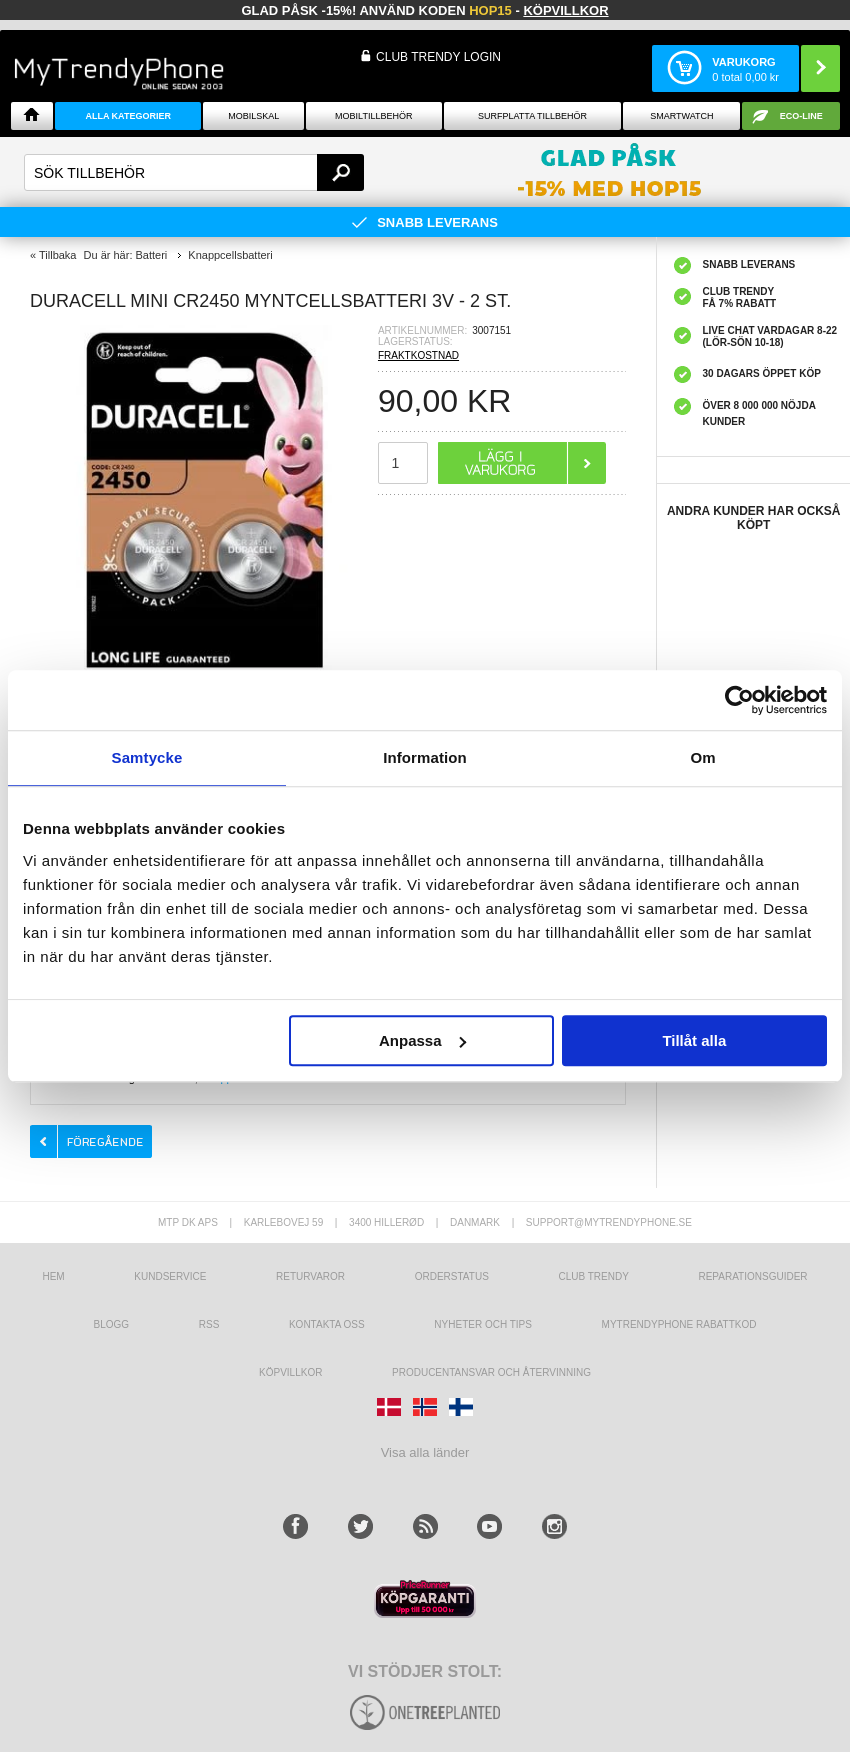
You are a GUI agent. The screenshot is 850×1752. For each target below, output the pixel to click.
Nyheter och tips (483, 1324)
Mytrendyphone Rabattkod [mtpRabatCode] (679, 1324)
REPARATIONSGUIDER (752, 1276)
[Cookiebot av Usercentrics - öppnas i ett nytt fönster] (739, 700)
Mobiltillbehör (373, 116)
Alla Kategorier (128, 116)
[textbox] (194, 172)
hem (53, 1276)
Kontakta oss (327, 1324)
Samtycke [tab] (147, 757)
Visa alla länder (425, 1452)
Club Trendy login (438, 57)
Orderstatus (452, 1276)
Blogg (112, 1324)
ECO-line (801, 116)
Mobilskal (253, 116)
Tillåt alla (694, 1040)
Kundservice (170, 1276)
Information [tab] (425, 757)
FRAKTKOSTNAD (418, 355)
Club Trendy (593, 1276)
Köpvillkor (565, 10)
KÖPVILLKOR (290, 1372)
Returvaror (310, 1276)
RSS (209, 1324)
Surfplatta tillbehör (532, 116)
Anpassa (422, 1040)
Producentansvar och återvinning (491, 1372)
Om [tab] (702, 757)
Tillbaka (58, 255)
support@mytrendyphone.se (609, 1222)
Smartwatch (681, 116)
